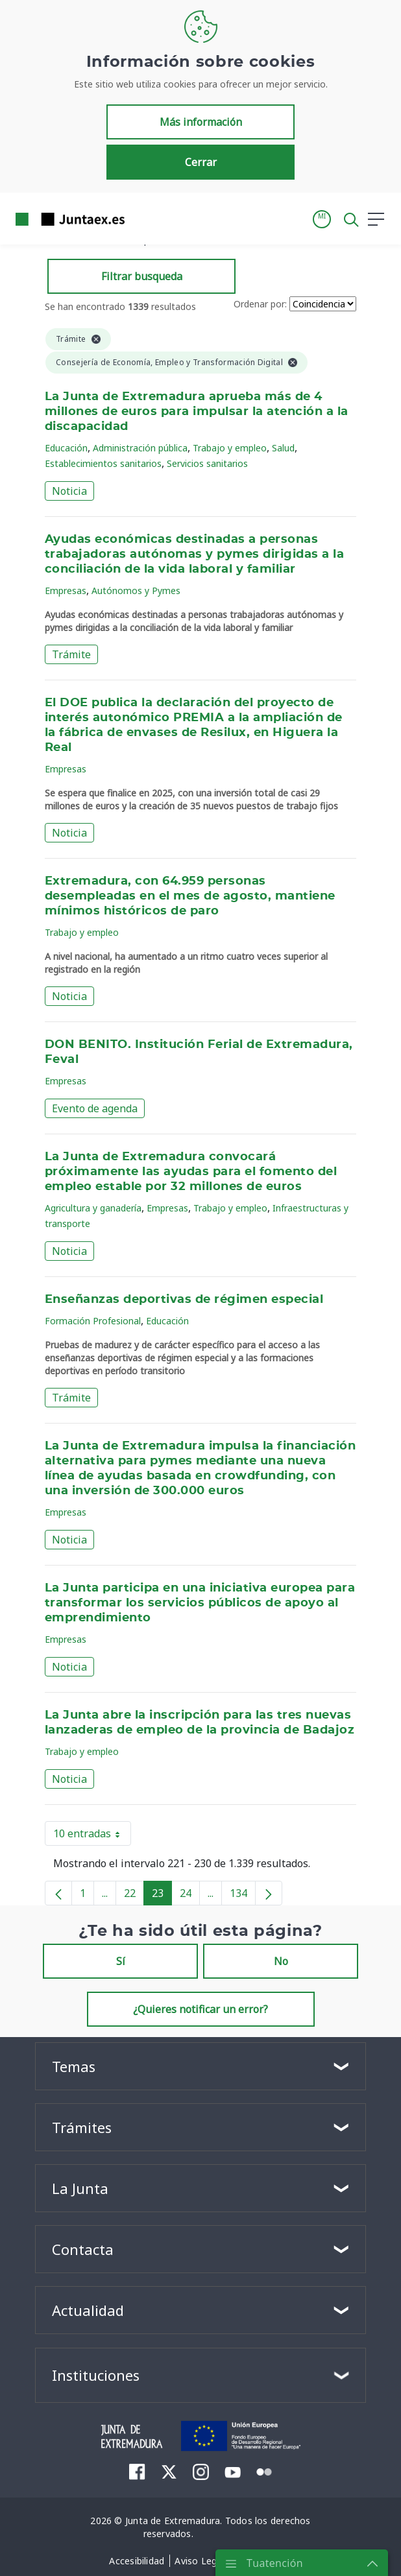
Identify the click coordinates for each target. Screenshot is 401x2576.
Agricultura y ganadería (93, 1208)
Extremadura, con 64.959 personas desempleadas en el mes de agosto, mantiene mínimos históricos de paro (190, 896)
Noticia (69, 491)
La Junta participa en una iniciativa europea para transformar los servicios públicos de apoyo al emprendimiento (200, 1603)
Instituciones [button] (96, 2375)
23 (162, 1895)
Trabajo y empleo (230, 448)
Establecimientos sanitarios (103, 463)
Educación (66, 448)
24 (190, 1895)
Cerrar (201, 162)
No (281, 1961)
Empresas (65, 590)
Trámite (71, 654)
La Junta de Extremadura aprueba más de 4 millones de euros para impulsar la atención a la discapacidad (196, 412)
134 (243, 1895)
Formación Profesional (93, 1321)
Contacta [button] (83, 2249)
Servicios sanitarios (207, 463)
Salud (283, 448)
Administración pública (140, 448)
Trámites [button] (82, 2127)
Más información (201, 122)
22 (134, 1895)
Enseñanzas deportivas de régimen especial (184, 1300)
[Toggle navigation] (143, 219)
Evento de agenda (95, 1108)
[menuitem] (137, 2471)
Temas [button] (73, 2066)
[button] (322, 219)
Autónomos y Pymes (135, 590)
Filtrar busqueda (141, 276)
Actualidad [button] (88, 2310)
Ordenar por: (260, 304)
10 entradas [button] (92, 1836)
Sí (120, 1961)
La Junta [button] (80, 2188)
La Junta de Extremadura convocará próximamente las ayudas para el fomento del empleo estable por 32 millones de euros (191, 1172)
